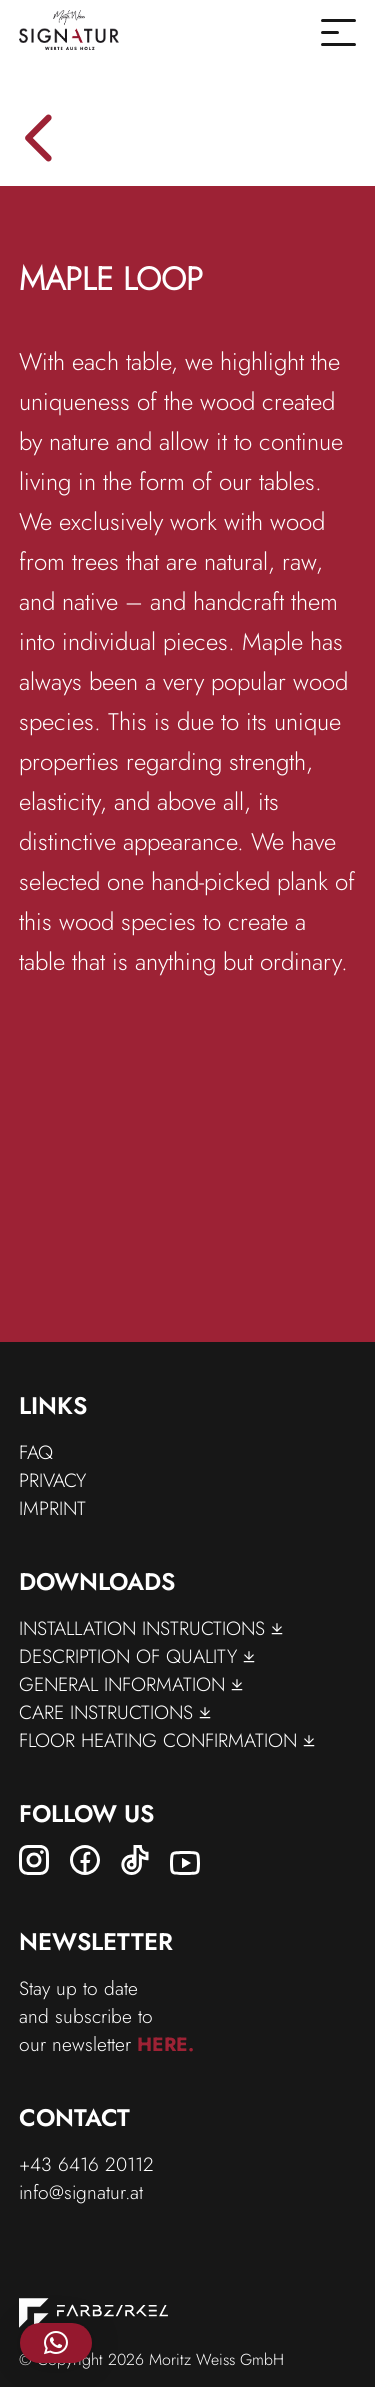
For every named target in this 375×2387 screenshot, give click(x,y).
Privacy (52, 1480)
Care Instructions (115, 1712)
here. (165, 2044)
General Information (131, 1684)
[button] (56, 2343)
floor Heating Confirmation (167, 1740)
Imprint (52, 1508)
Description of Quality (137, 1656)
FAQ (36, 1452)
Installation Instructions (151, 1628)
